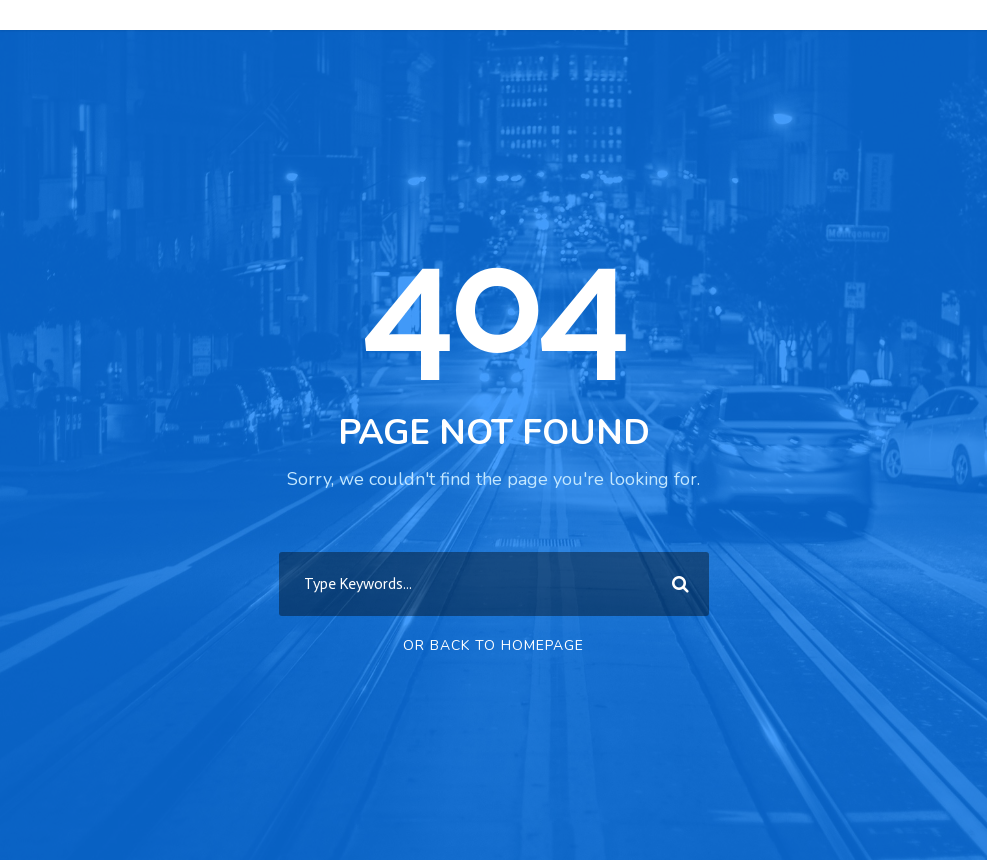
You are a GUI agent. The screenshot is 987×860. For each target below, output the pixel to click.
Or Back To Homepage (493, 645)
